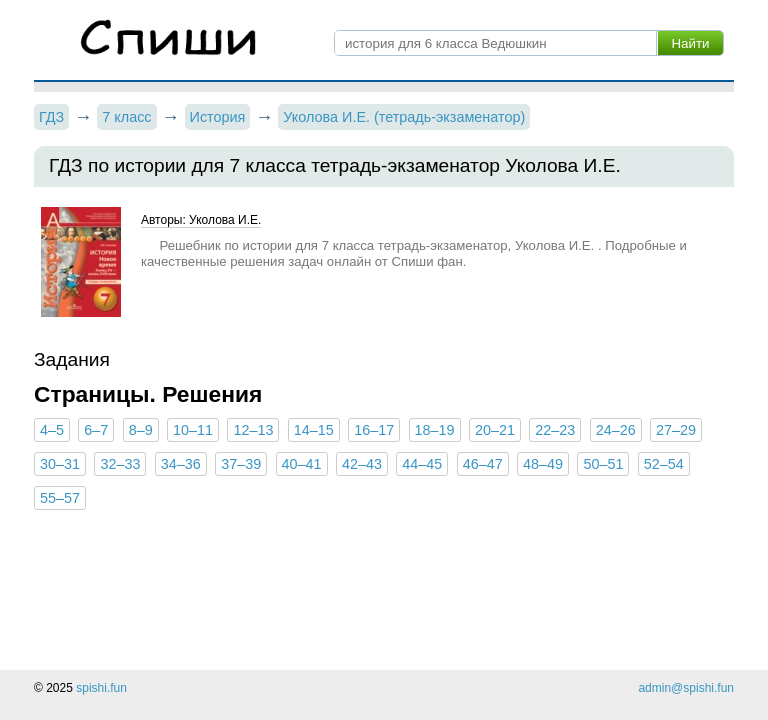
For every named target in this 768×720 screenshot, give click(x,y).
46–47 (483, 464)
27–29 (676, 430)
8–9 (141, 430)
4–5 (52, 430)
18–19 (435, 430)
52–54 (664, 464)
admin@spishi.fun (686, 688)
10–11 (193, 430)
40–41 (302, 464)
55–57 (60, 498)
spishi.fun (101, 688)
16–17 (374, 430)
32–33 (120, 464)
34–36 (181, 464)
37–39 (241, 464)
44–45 (422, 464)
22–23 (555, 430)
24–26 (616, 430)
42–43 (362, 464)
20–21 (495, 430)
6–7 (96, 430)
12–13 (253, 430)
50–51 (603, 464)
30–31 (60, 464)
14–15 (314, 430)
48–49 (543, 464)
